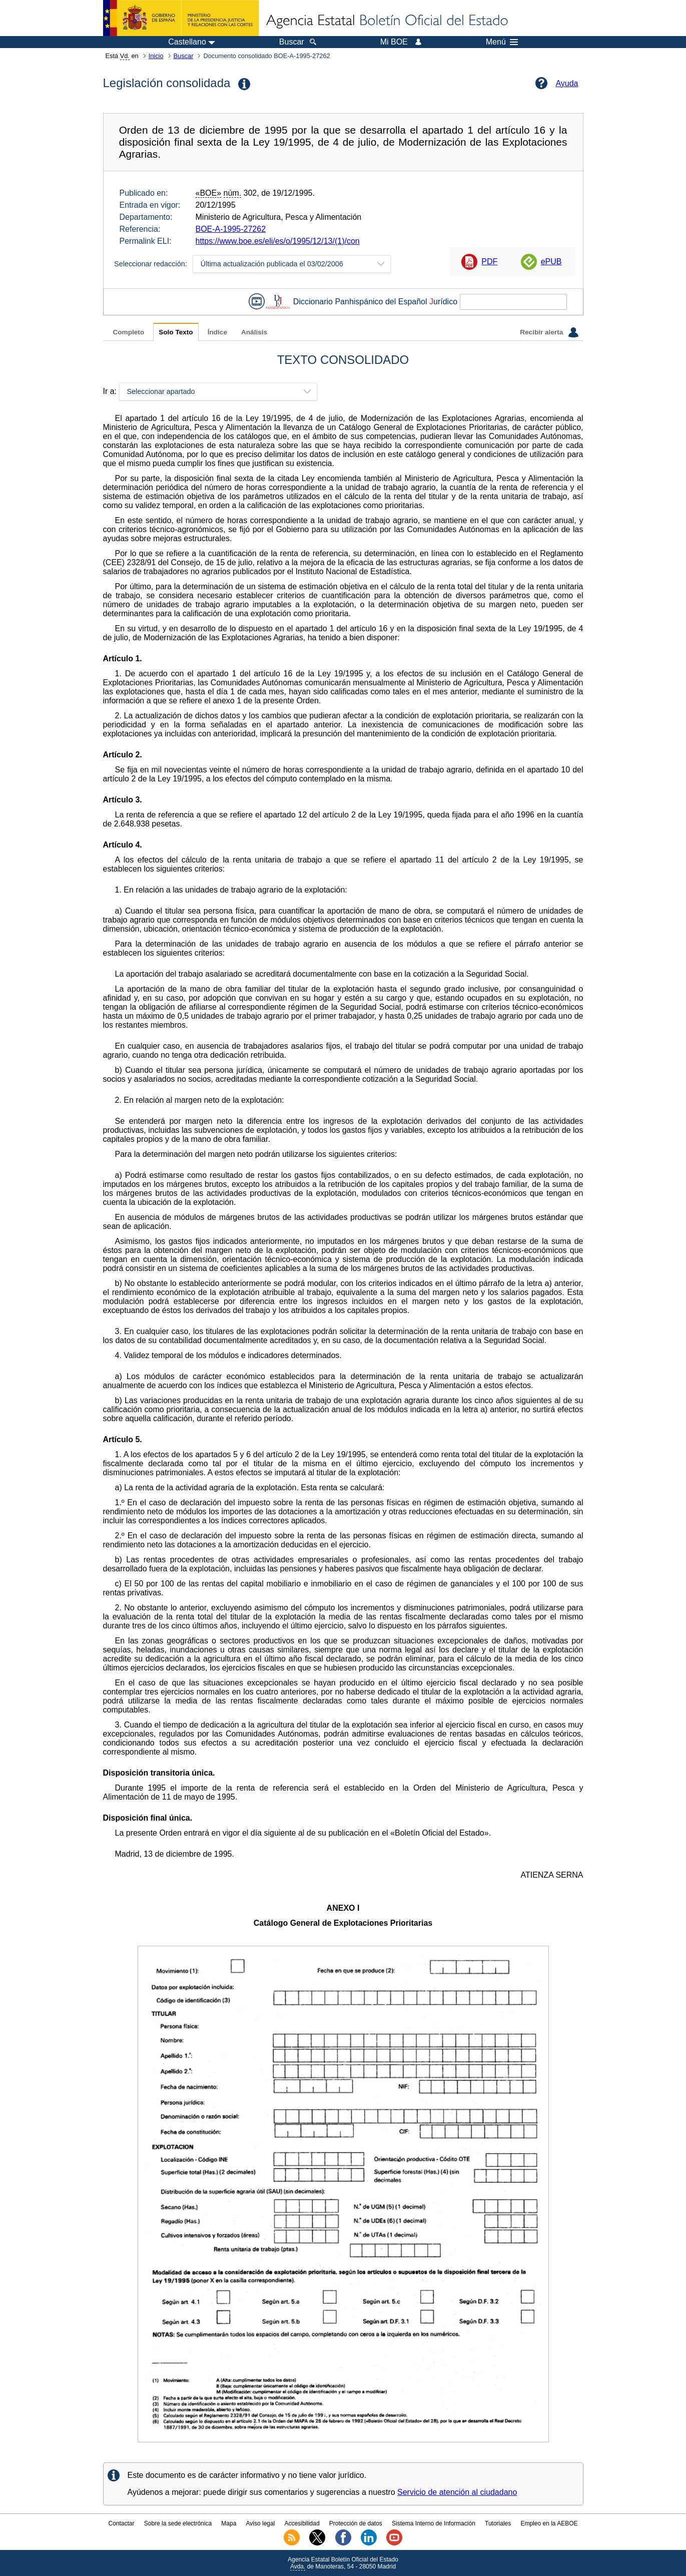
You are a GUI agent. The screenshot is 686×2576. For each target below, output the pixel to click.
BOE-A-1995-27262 (231, 229)
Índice (217, 332)
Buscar (184, 56)
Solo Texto (176, 332)
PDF (489, 261)
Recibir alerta (549, 332)
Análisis (254, 332)
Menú (502, 42)
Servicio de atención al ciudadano (457, 2492)
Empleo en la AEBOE (548, 2523)
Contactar (121, 2523)
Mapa (228, 2523)
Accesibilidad (302, 2523)
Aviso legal (260, 2523)
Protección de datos (355, 2523)
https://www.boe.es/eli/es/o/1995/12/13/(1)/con (278, 241)
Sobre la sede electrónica (178, 2523)
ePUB (551, 261)
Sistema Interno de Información (433, 2523)
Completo (129, 332)
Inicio (156, 56)
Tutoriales (498, 2523)
